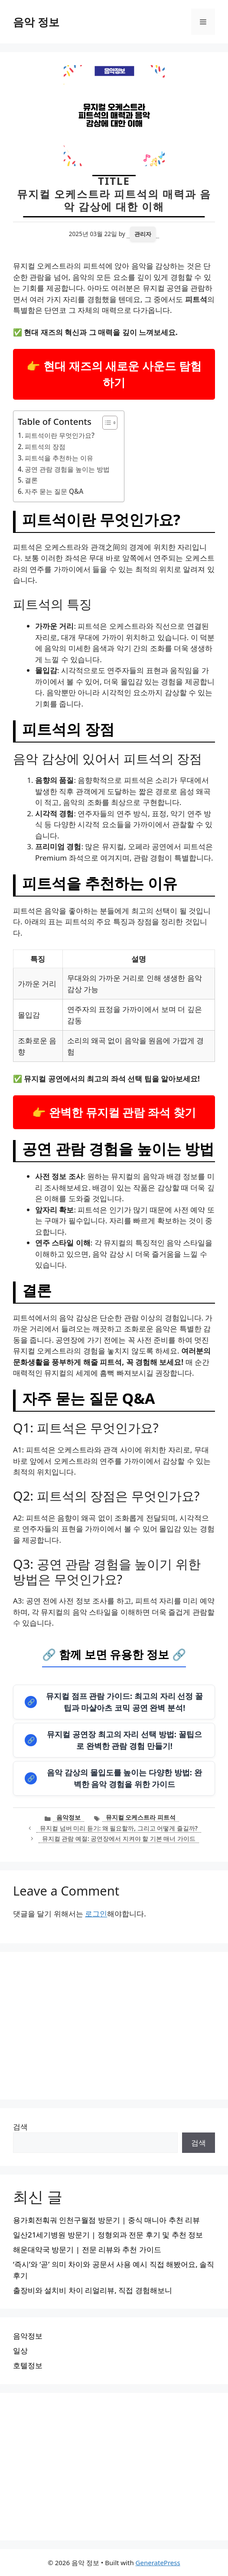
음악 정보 (36, 21)
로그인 (96, 1914)
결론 (31, 480)
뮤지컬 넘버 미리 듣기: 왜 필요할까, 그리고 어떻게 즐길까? (119, 1828)
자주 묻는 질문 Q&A (54, 491)
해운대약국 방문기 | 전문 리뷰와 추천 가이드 (87, 2249)
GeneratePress (158, 2562)
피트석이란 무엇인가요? (59, 435)
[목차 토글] (105, 422)
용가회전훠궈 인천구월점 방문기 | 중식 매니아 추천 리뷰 (106, 2220)
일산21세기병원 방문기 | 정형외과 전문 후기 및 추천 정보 (108, 2235)
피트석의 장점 (45, 446)
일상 (20, 2351)
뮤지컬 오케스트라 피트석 (141, 1817)
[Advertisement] (114, 2025)
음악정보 (68, 1817)
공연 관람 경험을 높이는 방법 (67, 469)
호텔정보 (27, 2365)
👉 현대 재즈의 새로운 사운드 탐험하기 (113, 374)
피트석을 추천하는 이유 (59, 457)
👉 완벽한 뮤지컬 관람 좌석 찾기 (113, 1112)
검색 (20, 2127)
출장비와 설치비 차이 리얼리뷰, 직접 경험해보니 (92, 2290)
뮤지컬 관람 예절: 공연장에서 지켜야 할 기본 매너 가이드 (118, 1838)
